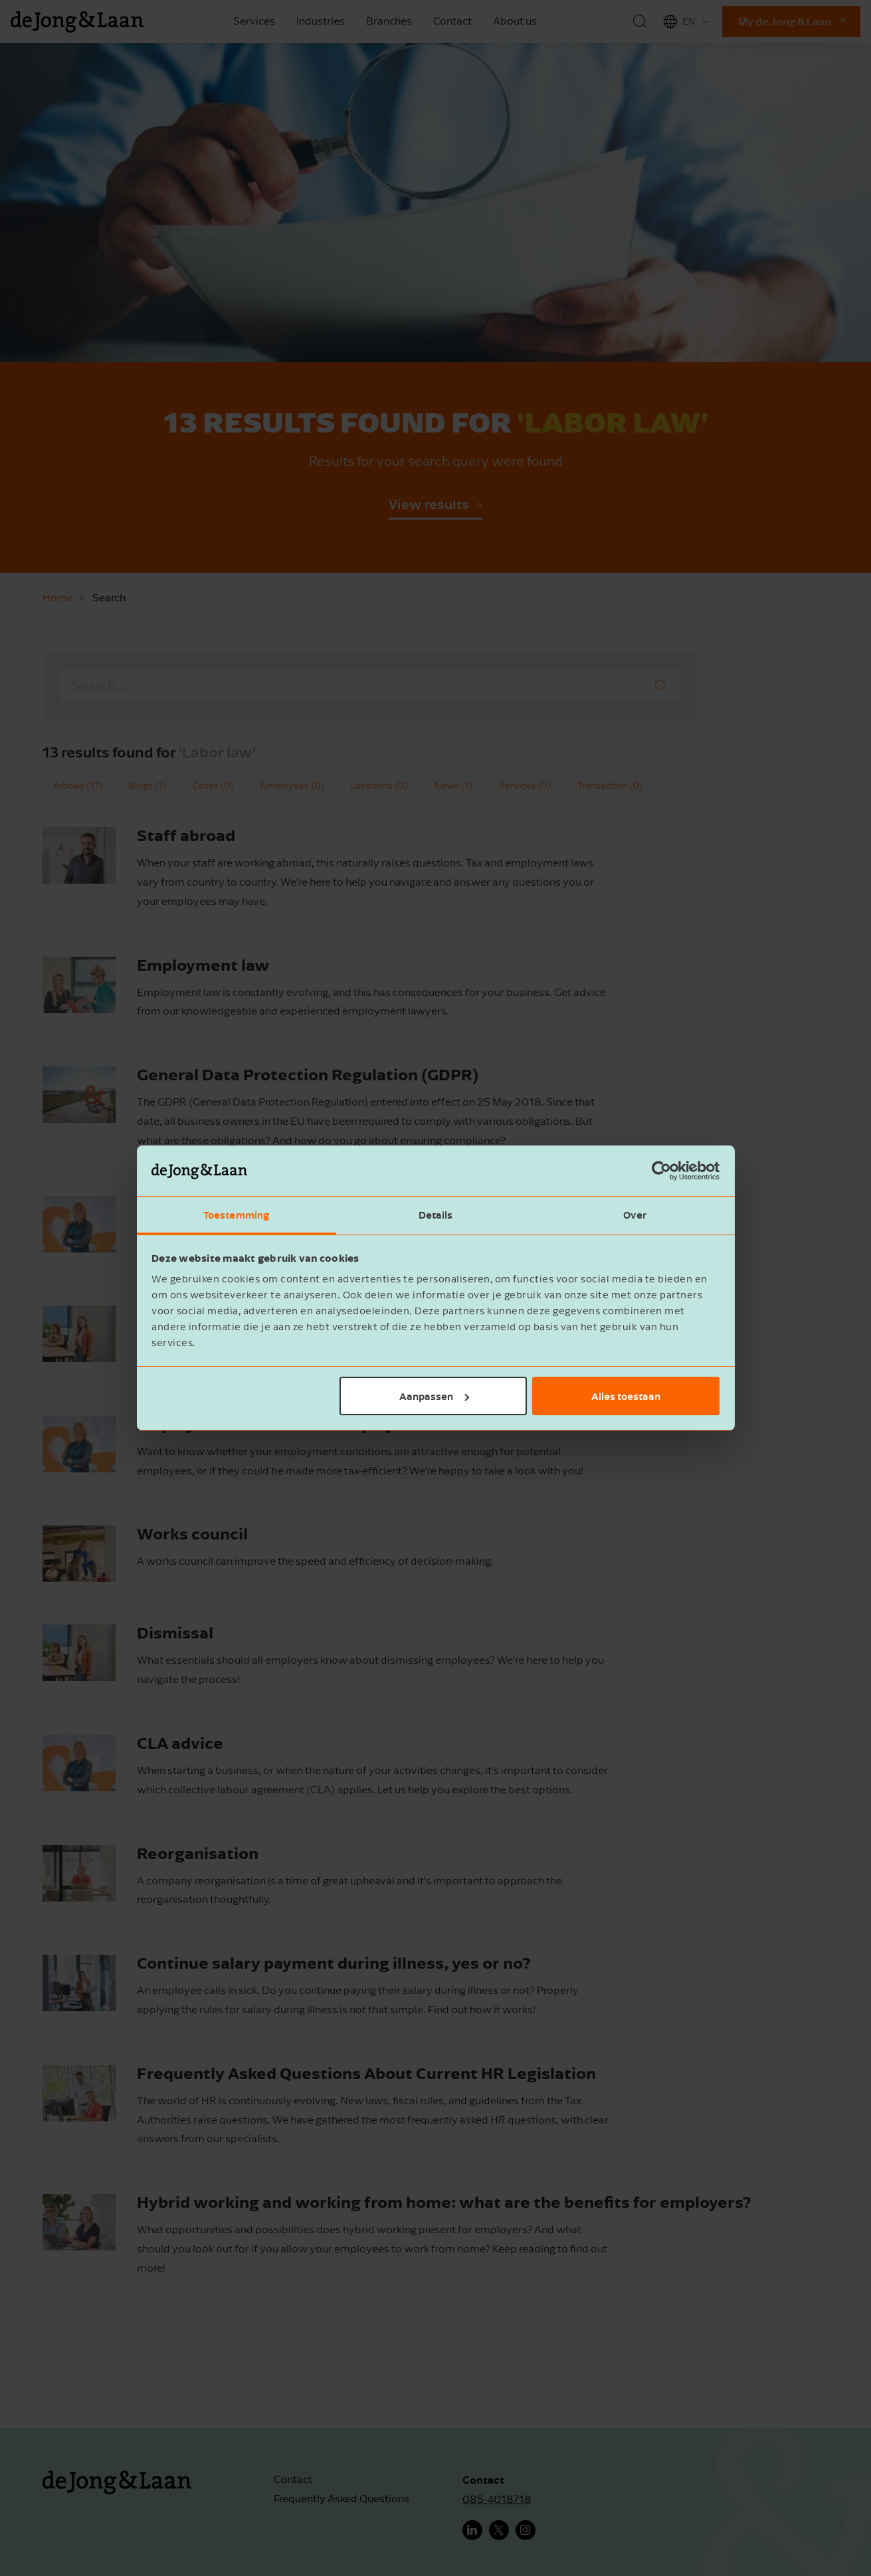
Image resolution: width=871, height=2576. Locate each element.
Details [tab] (436, 1214)
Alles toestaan (625, 1396)
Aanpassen (434, 1396)
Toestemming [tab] (236, 1214)
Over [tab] (634, 1214)
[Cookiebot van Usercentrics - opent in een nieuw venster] (661, 1171)
